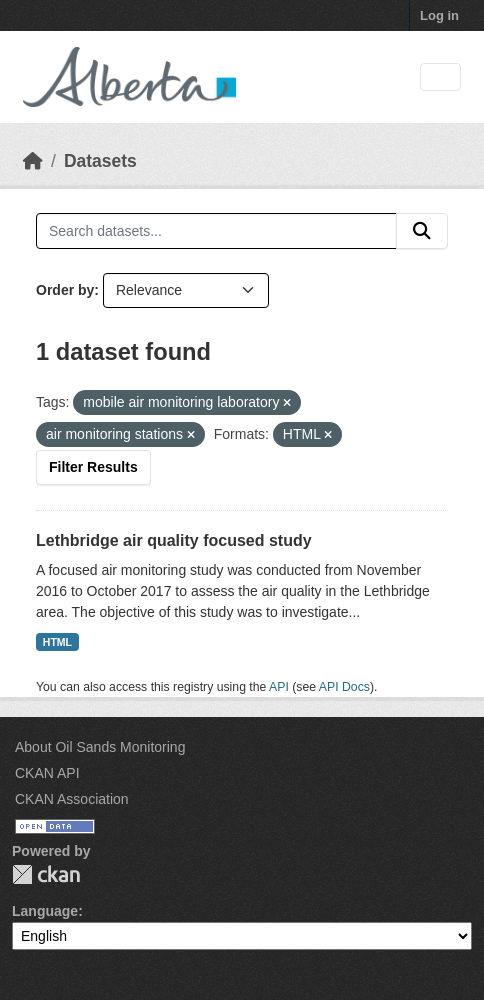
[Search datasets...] (216, 231)
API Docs (344, 687)
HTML (57, 642)
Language (45, 911)
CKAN (46, 874)
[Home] (33, 161)
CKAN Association (72, 799)
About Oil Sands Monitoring (100, 747)
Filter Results (93, 467)
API (279, 687)
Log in (439, 15)
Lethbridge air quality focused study (174, 540)
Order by (65, 290)
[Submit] (422, 231)
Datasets (100, 161)
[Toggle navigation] (440, 77)
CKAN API (47, 773)
